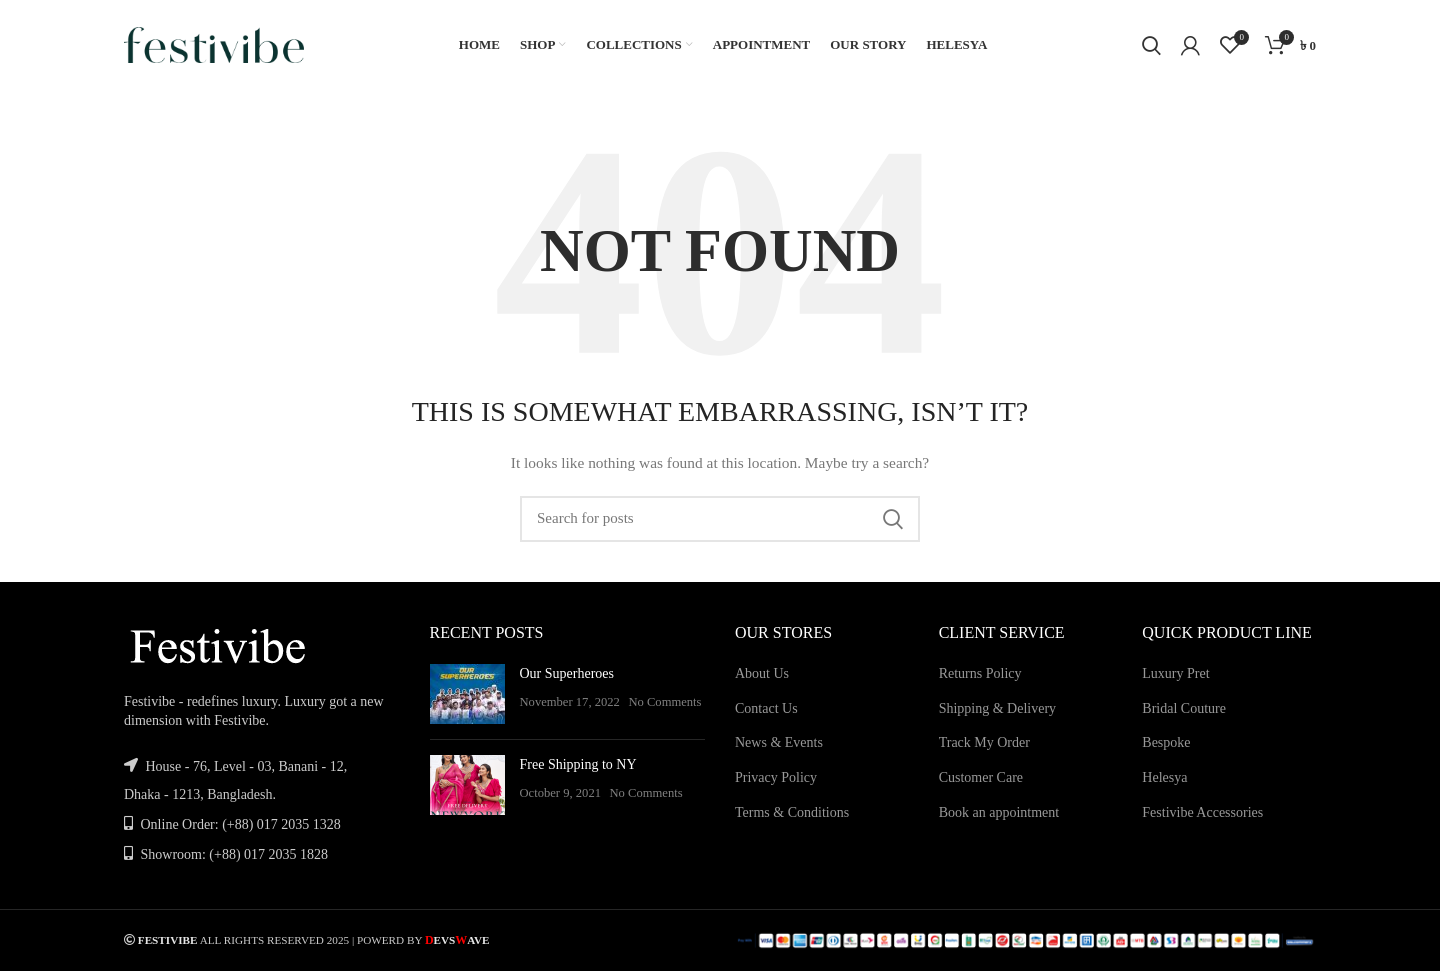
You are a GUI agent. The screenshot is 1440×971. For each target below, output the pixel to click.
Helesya (1164, 777)
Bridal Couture (1184, 708)
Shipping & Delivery (997, 708)
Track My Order (984, 742)
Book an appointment (999, 812)
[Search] (1151, 45)
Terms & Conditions (792, 812)
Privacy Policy (776, 777)
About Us (762, 673)
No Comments (664, 702)
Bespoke (1166, 742)
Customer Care (981, 777)
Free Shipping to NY (578, 764)
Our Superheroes (567, 673)
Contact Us (766, 708)
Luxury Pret (1175, 673)
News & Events (779, 742)
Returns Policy (980, 673)
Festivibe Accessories (1202, 812)
